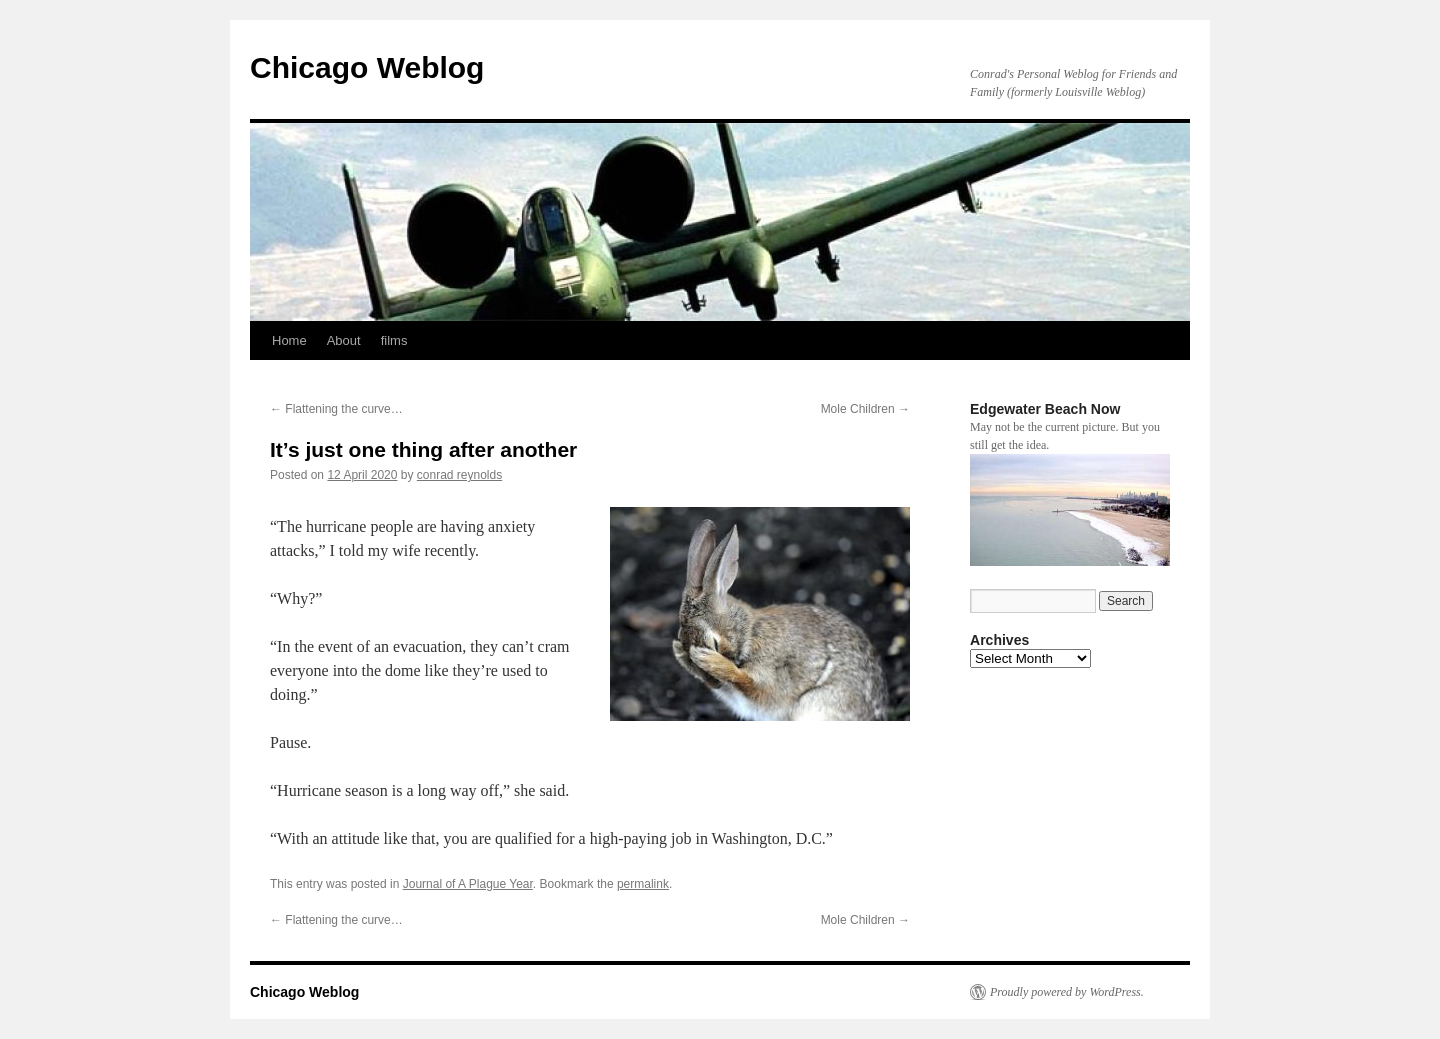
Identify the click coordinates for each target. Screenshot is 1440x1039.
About (344, 340)
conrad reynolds (459, 475)
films (394, 340)
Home (289, 340)
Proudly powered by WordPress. (1067, 992)
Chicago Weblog (367, 67)
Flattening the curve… (336, 409)
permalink (643, 884)
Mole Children (865, 409)
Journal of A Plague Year (468, 884)
